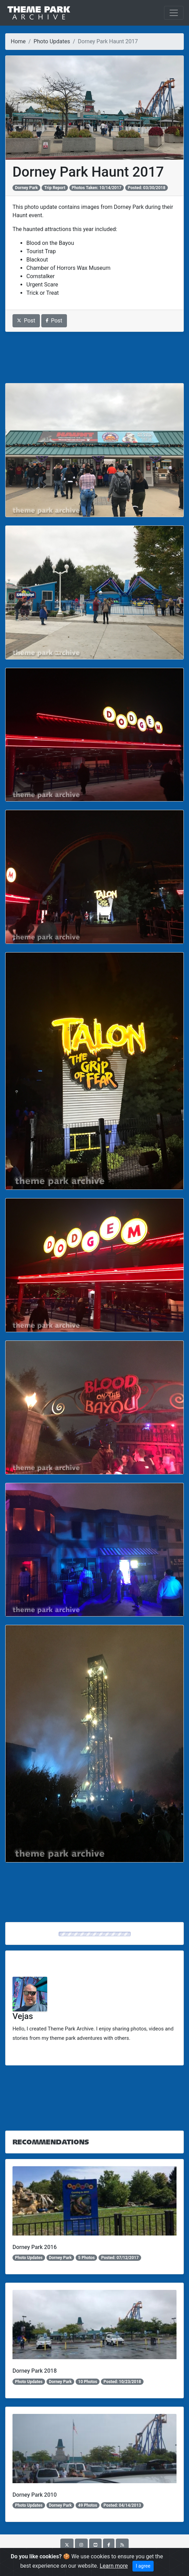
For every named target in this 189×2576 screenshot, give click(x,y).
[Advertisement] (94, 357)
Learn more (114, 2565)
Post (26, 320)
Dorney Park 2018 (34, 2370)
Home (18, 41)
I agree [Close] (143, 2566)
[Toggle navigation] (173, 13)
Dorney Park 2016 (34, 2247)
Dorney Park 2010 (34, 2494)
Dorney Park (26, 187)
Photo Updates (52, 41)
